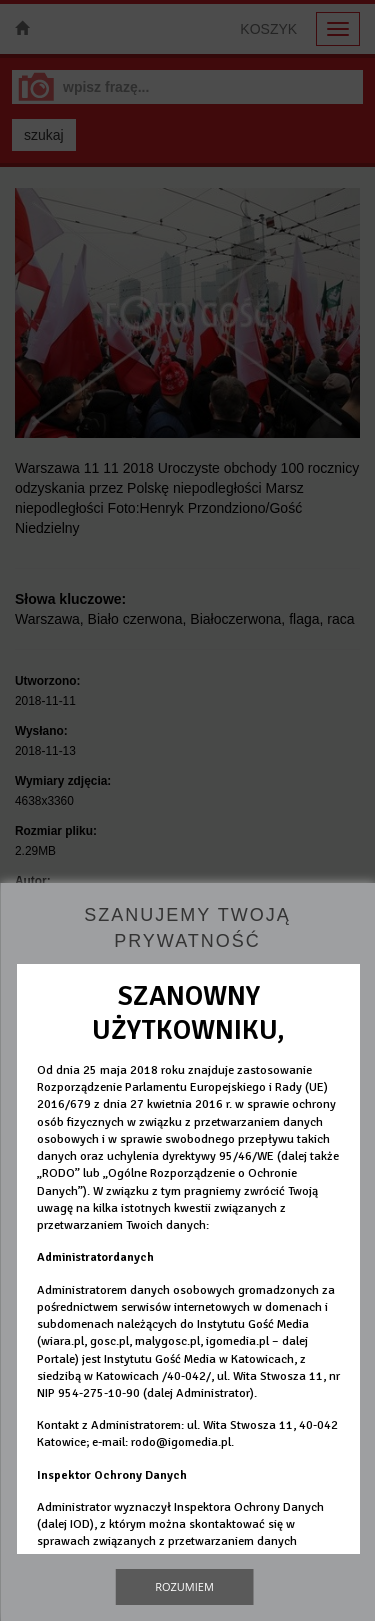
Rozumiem (184, 1586)
